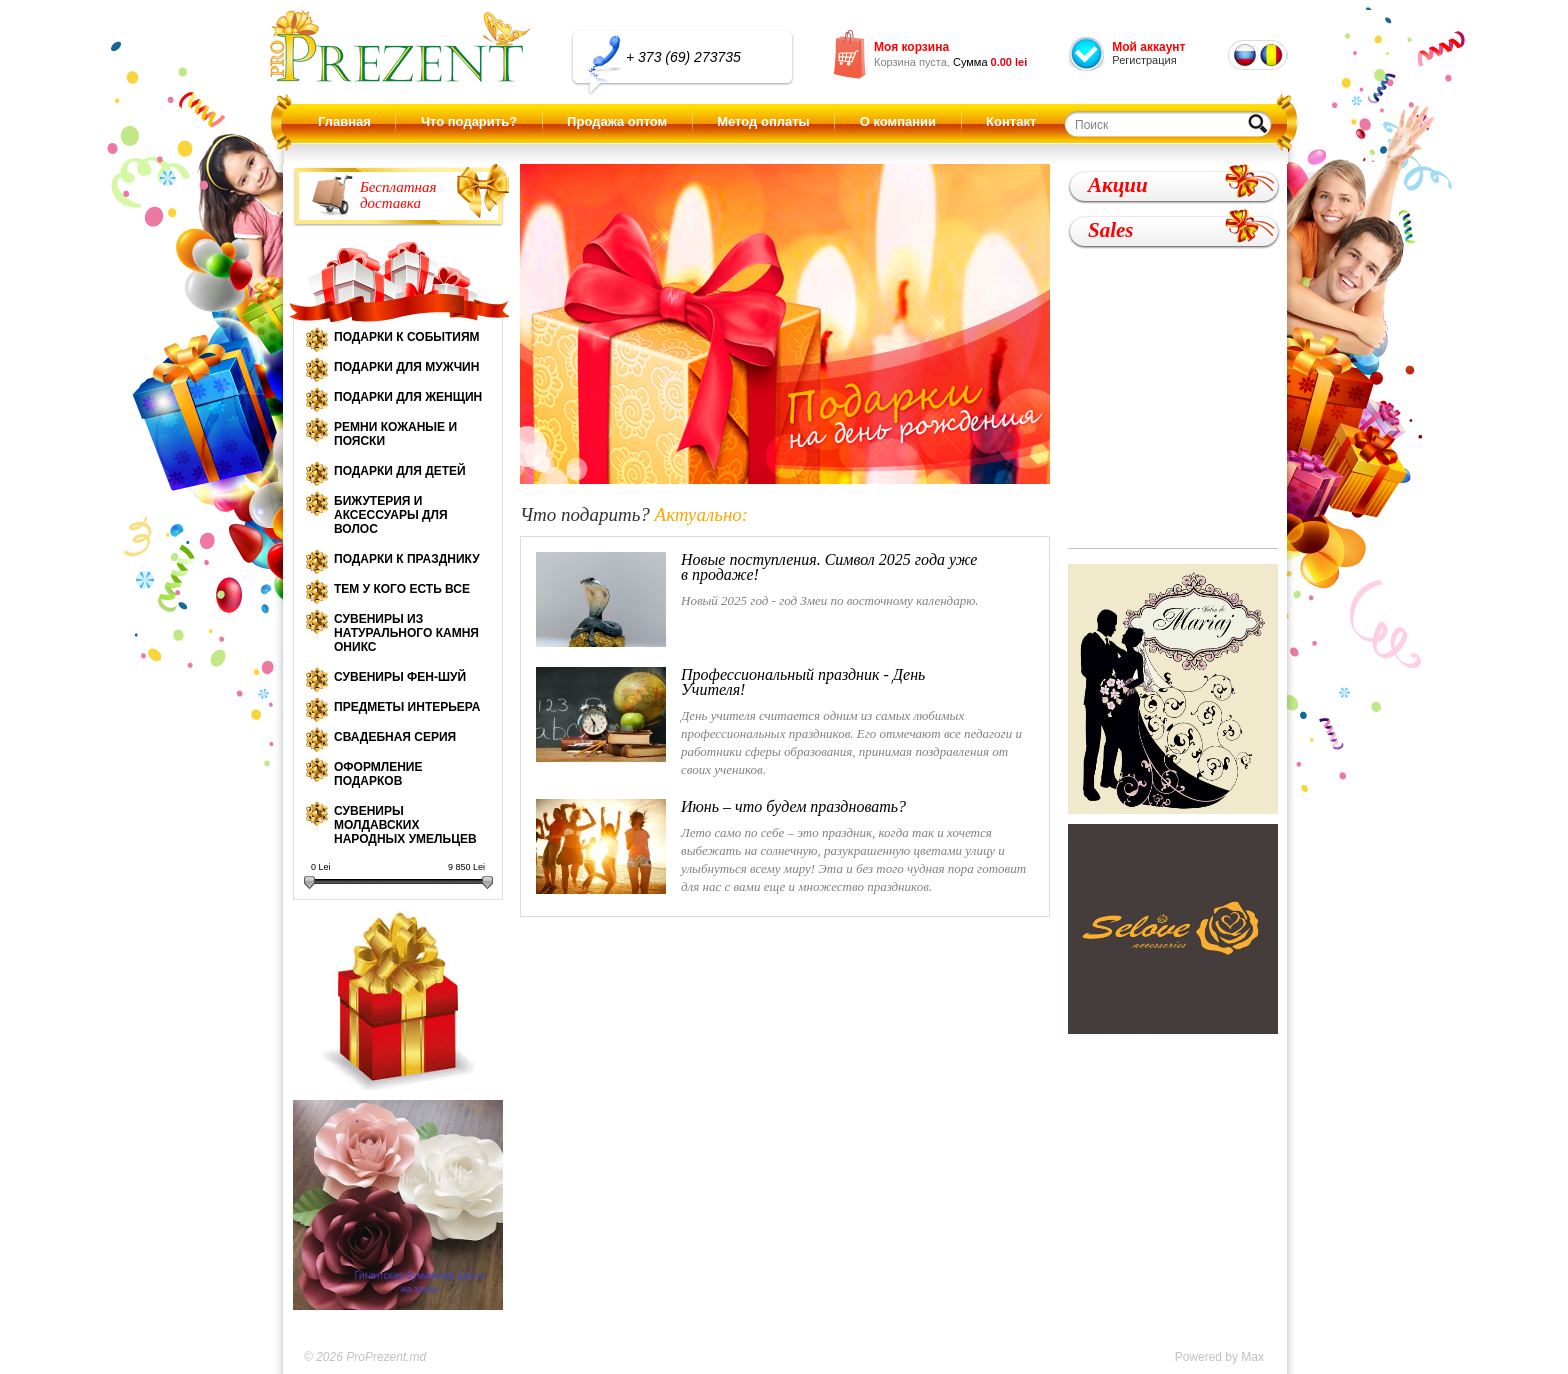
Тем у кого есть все (402, 589)
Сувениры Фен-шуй (400, 677)
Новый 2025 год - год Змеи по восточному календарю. (758, 599)
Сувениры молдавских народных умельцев (405, 825)
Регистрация (1144, 60)
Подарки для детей (400, 471)
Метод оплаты (763, 121)
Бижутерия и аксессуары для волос (391, 515)
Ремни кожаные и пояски (395, 434)
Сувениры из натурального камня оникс (406, 633)
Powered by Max (1219, 1357)
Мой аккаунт (1148, 47)
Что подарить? (469, 121)
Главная (344, 121)
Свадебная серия (395, 737)
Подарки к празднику (407, 559)
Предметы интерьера (407, 707)
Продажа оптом (617, 121)
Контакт (1011, 121)
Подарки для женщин (408, 397)
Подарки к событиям (407, 337)
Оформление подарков (378, 774)
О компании (898, 121)
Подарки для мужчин (406, 367)
